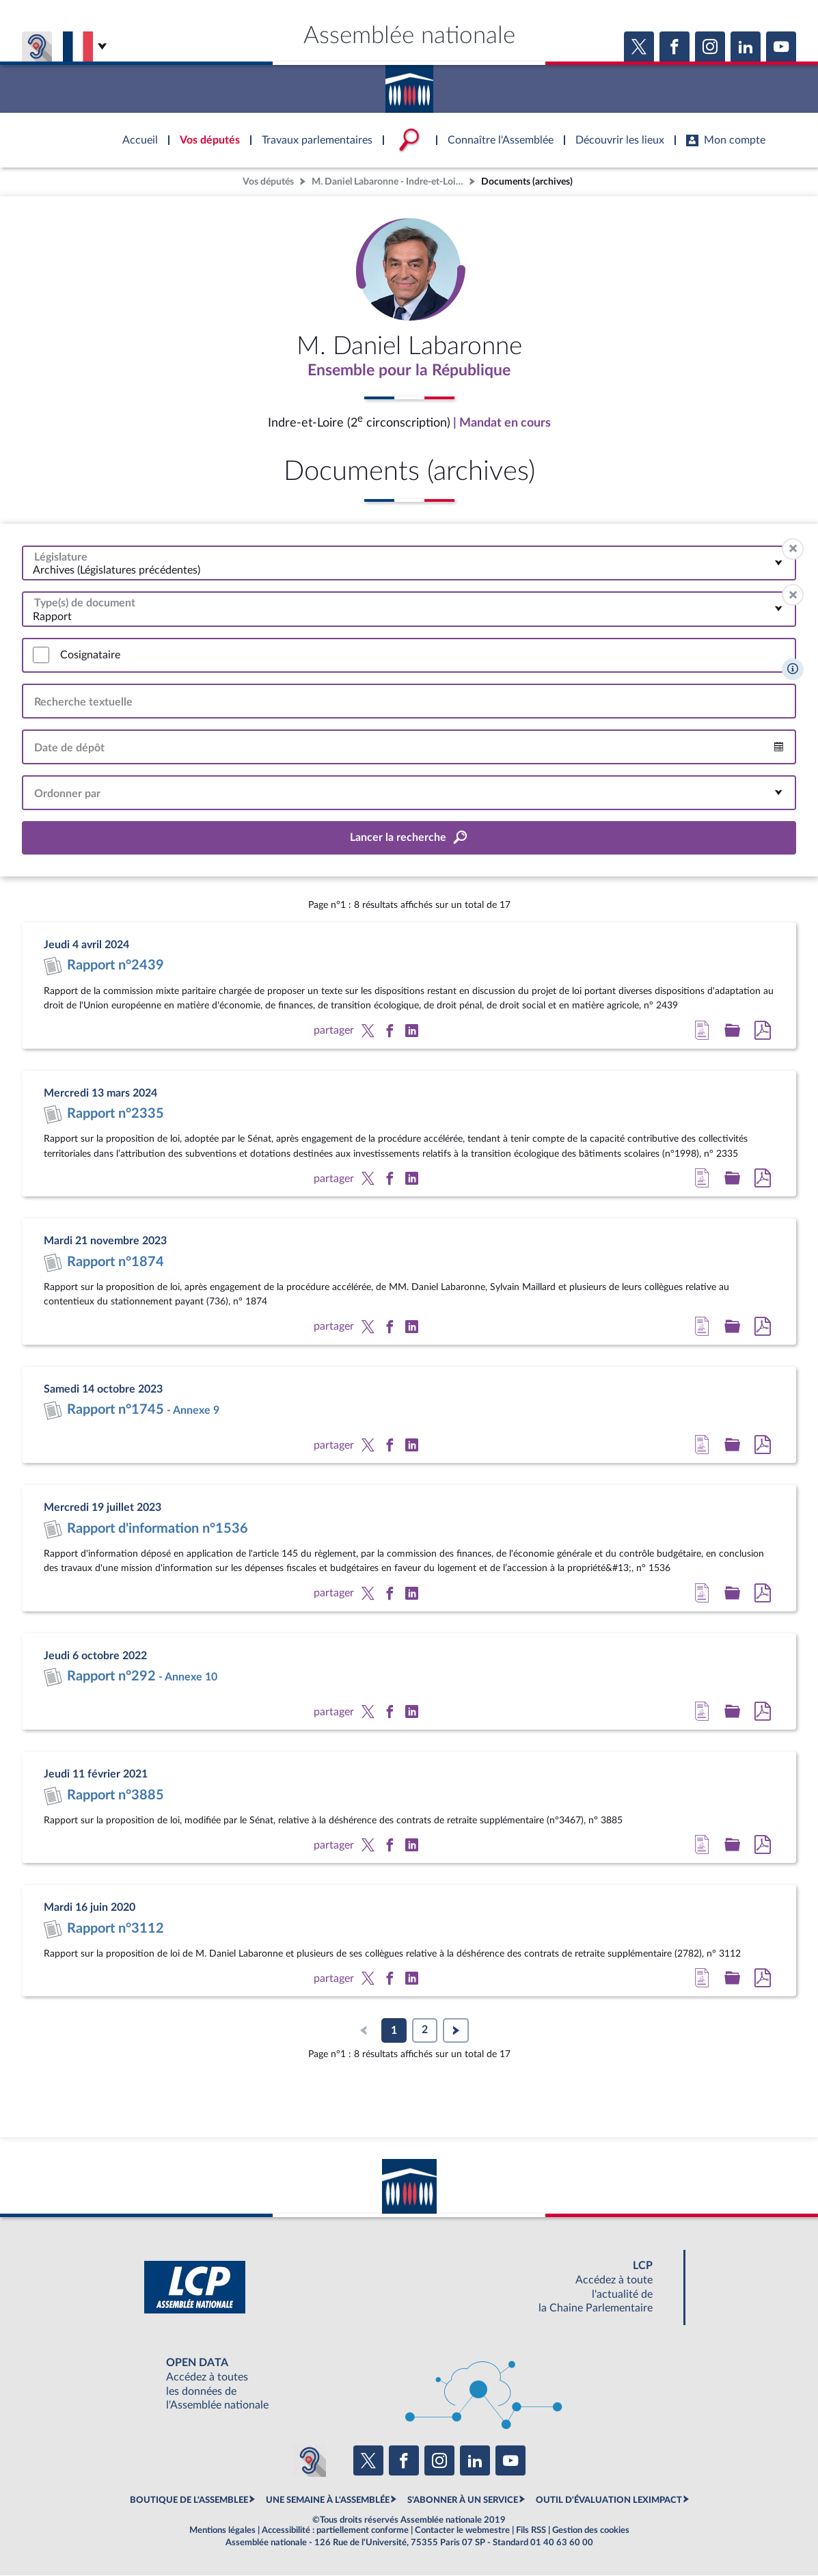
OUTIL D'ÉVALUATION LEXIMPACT (609, 2501)
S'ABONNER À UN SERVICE (462, 2501)
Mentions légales (222, 2531)
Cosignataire (90, 655)
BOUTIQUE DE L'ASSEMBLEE (189, 2501)
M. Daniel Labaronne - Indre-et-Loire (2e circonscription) (389, 181)
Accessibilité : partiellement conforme (335, 2531)
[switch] (41, 655)
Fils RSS (531, 2531)
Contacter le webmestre (462, 2531)
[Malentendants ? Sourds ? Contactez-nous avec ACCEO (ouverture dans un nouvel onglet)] (309, 2461)
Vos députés (268, 181)
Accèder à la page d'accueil (409, 84)
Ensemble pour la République (409, 371)
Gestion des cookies (590, 2531)
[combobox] (409, 563)
